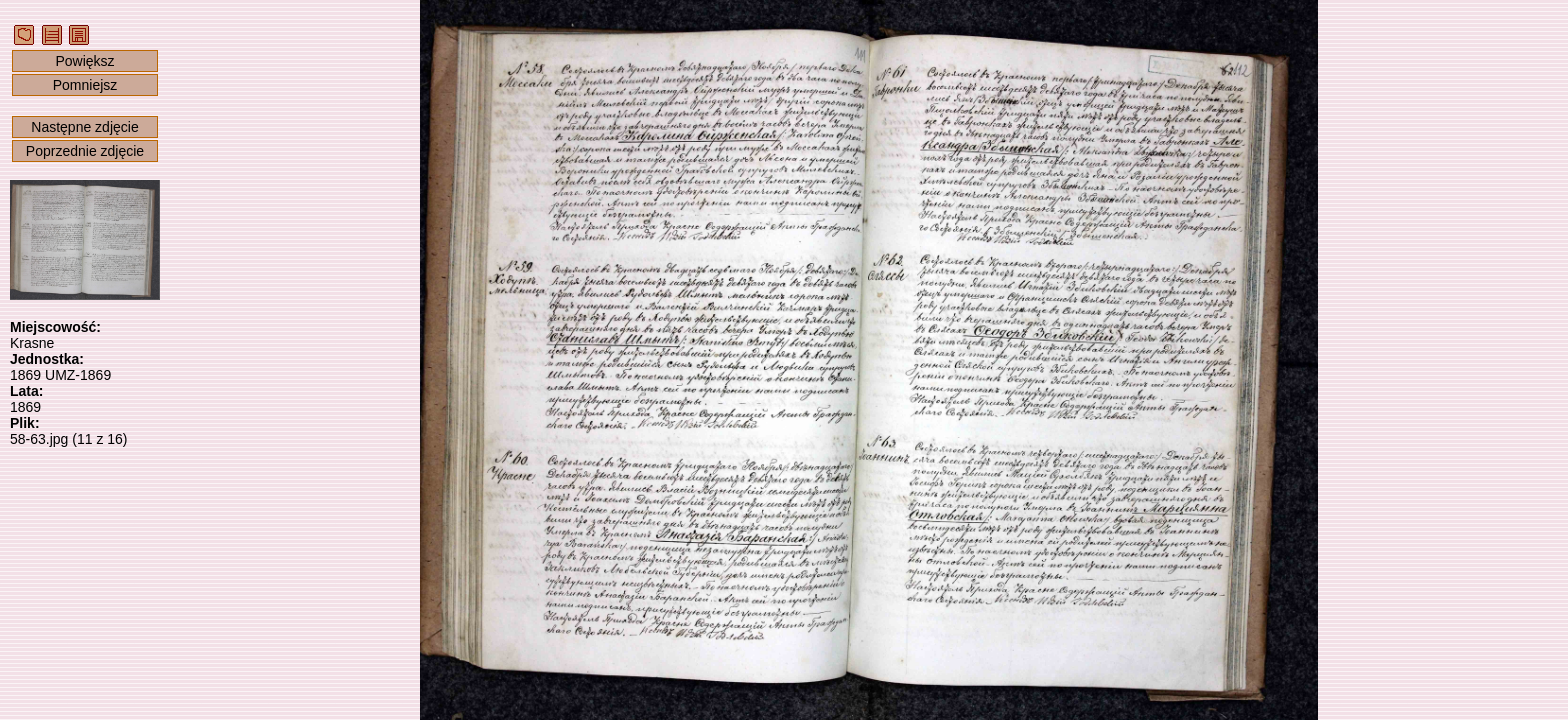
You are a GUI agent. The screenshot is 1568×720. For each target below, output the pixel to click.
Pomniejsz (85, 85)
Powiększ (84, 61)
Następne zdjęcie (84, 127)
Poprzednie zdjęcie (85, 151)
